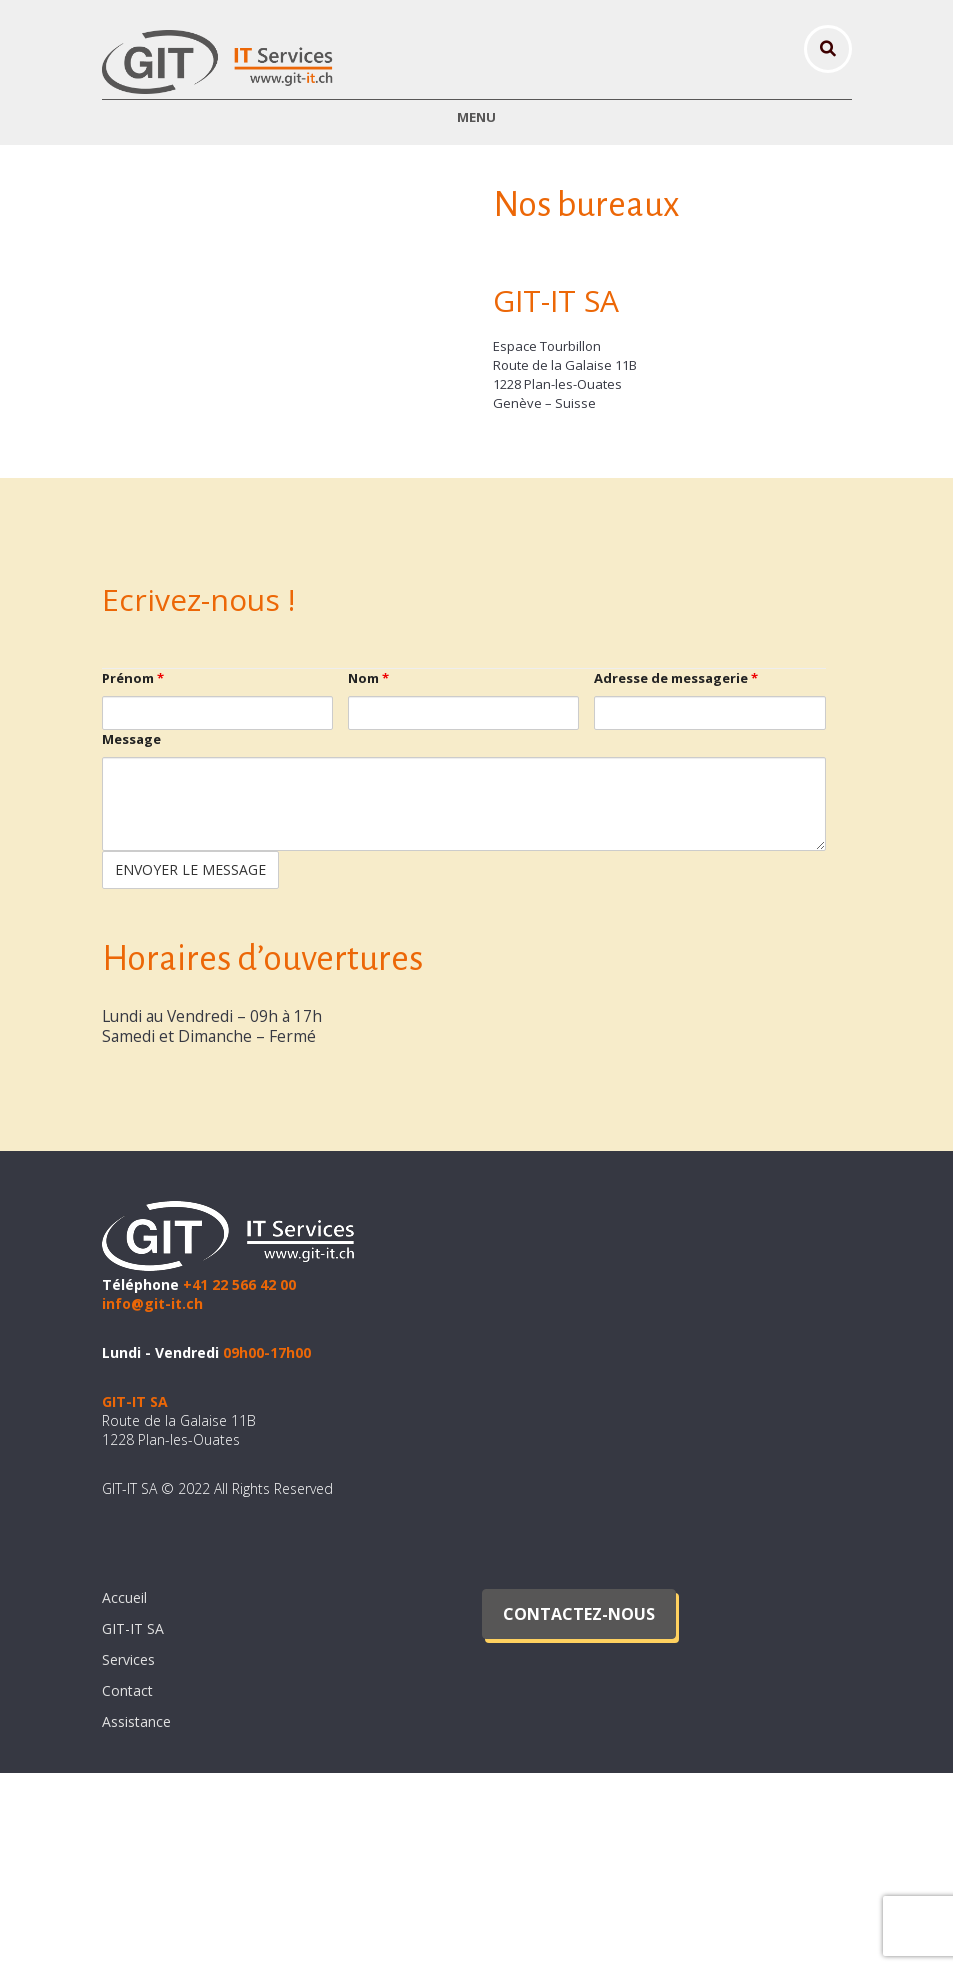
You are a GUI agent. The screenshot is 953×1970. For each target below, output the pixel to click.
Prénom (133, 876)
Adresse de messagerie (676, 876)
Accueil (124, 1794)
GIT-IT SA (133, 1825)
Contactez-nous (579, 1811)
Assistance (136, 1918)
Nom (368, 876)
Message (131, 937)
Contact (127, 1887)
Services (128, 1856)
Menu (476, 117)
